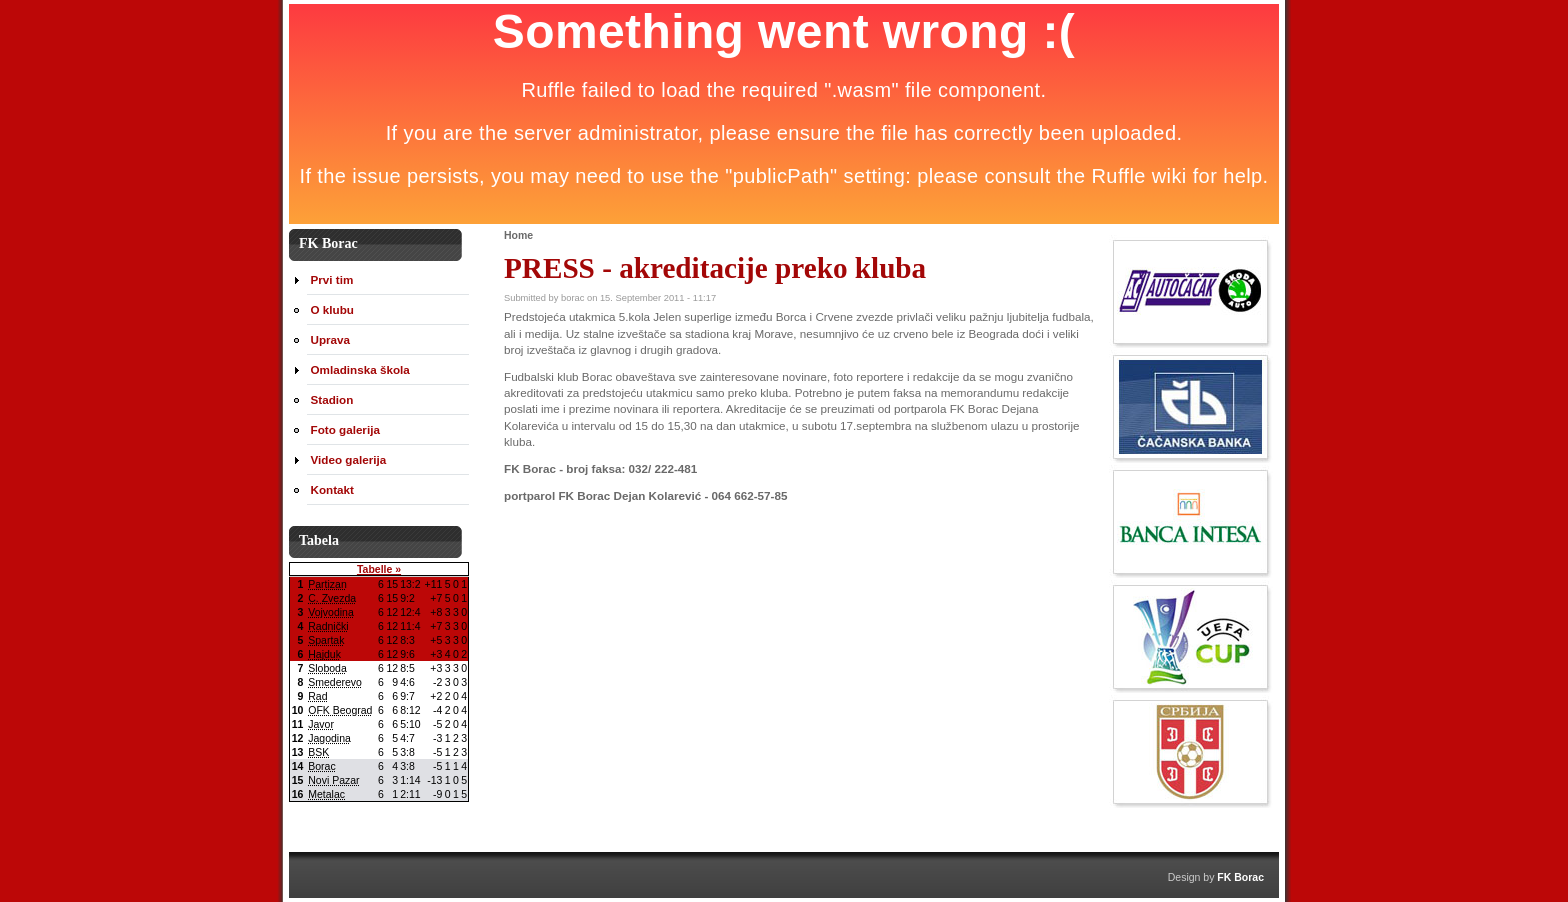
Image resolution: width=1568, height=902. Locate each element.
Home (518, 235)
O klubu (332, 309)
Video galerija (349, 459)
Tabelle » (379, 569)
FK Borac (1240, 877)
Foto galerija (345, 429)
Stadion (332, 399)
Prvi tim (332, 279)
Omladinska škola (360, 369)
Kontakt (332, 489)
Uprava (331, 339)
